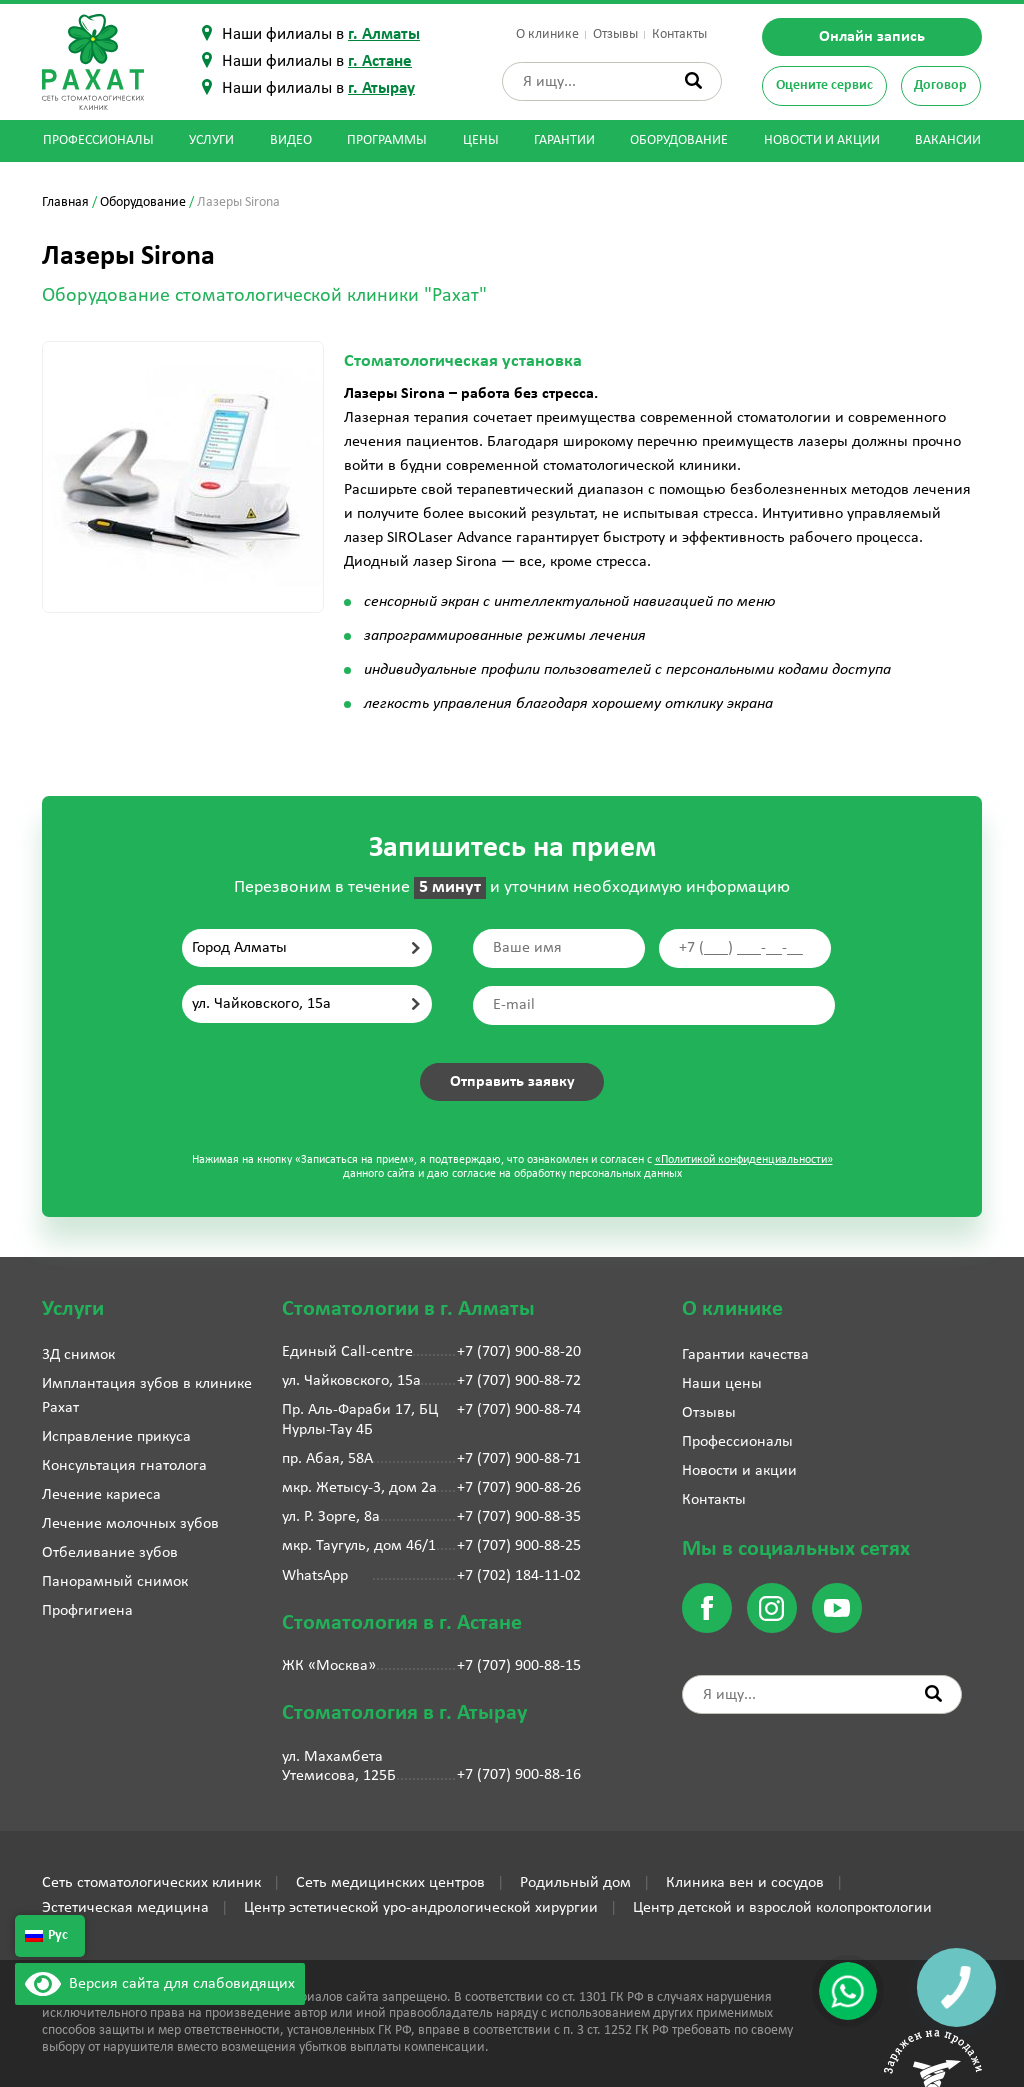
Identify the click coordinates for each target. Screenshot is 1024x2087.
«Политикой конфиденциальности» (744, 1160)
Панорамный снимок (115, 1582)
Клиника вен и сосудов (745, 1883)
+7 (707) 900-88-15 (519, 1666)
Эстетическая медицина (125, 1908)
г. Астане (380, 61)
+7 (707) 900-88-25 (519, 1546)
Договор (940, 85)
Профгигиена (87, 1611)
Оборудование (679, 140)
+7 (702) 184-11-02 (519, 1576)
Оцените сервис (824, 85)
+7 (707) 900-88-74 (519, 1410)
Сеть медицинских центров (390, 1883)
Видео (291, 140)
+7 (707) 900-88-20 (519, 1352)
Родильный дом (575, 1883)
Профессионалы (98, 140)
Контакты (679, 34)
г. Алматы (384, 34)
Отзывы (615, 34)
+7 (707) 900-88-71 (519, 1459)
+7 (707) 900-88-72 (519, 1381)
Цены (481, 140)
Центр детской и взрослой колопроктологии (782, 1908)
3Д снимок (78, 1355)
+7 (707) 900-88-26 (519, 1488)
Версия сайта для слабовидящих (160, 1984)
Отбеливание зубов (110, 1553)
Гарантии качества (745, 1355)
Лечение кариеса (101, 1495)
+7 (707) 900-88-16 (519, 1775)
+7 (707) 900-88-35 (519, 1517)
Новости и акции (822, 140)
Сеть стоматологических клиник (151, 1883)
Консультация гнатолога (124, 1466)
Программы (387, 140)
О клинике (547, 34)
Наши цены (722, 1384)
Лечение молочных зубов (130, 1524)
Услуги (211, 140)
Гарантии (564, 140)
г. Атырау (381, 88)
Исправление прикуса (116, 1437)
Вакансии (948, 140)
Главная (65, 202)
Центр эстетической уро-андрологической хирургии (421, 1908)
